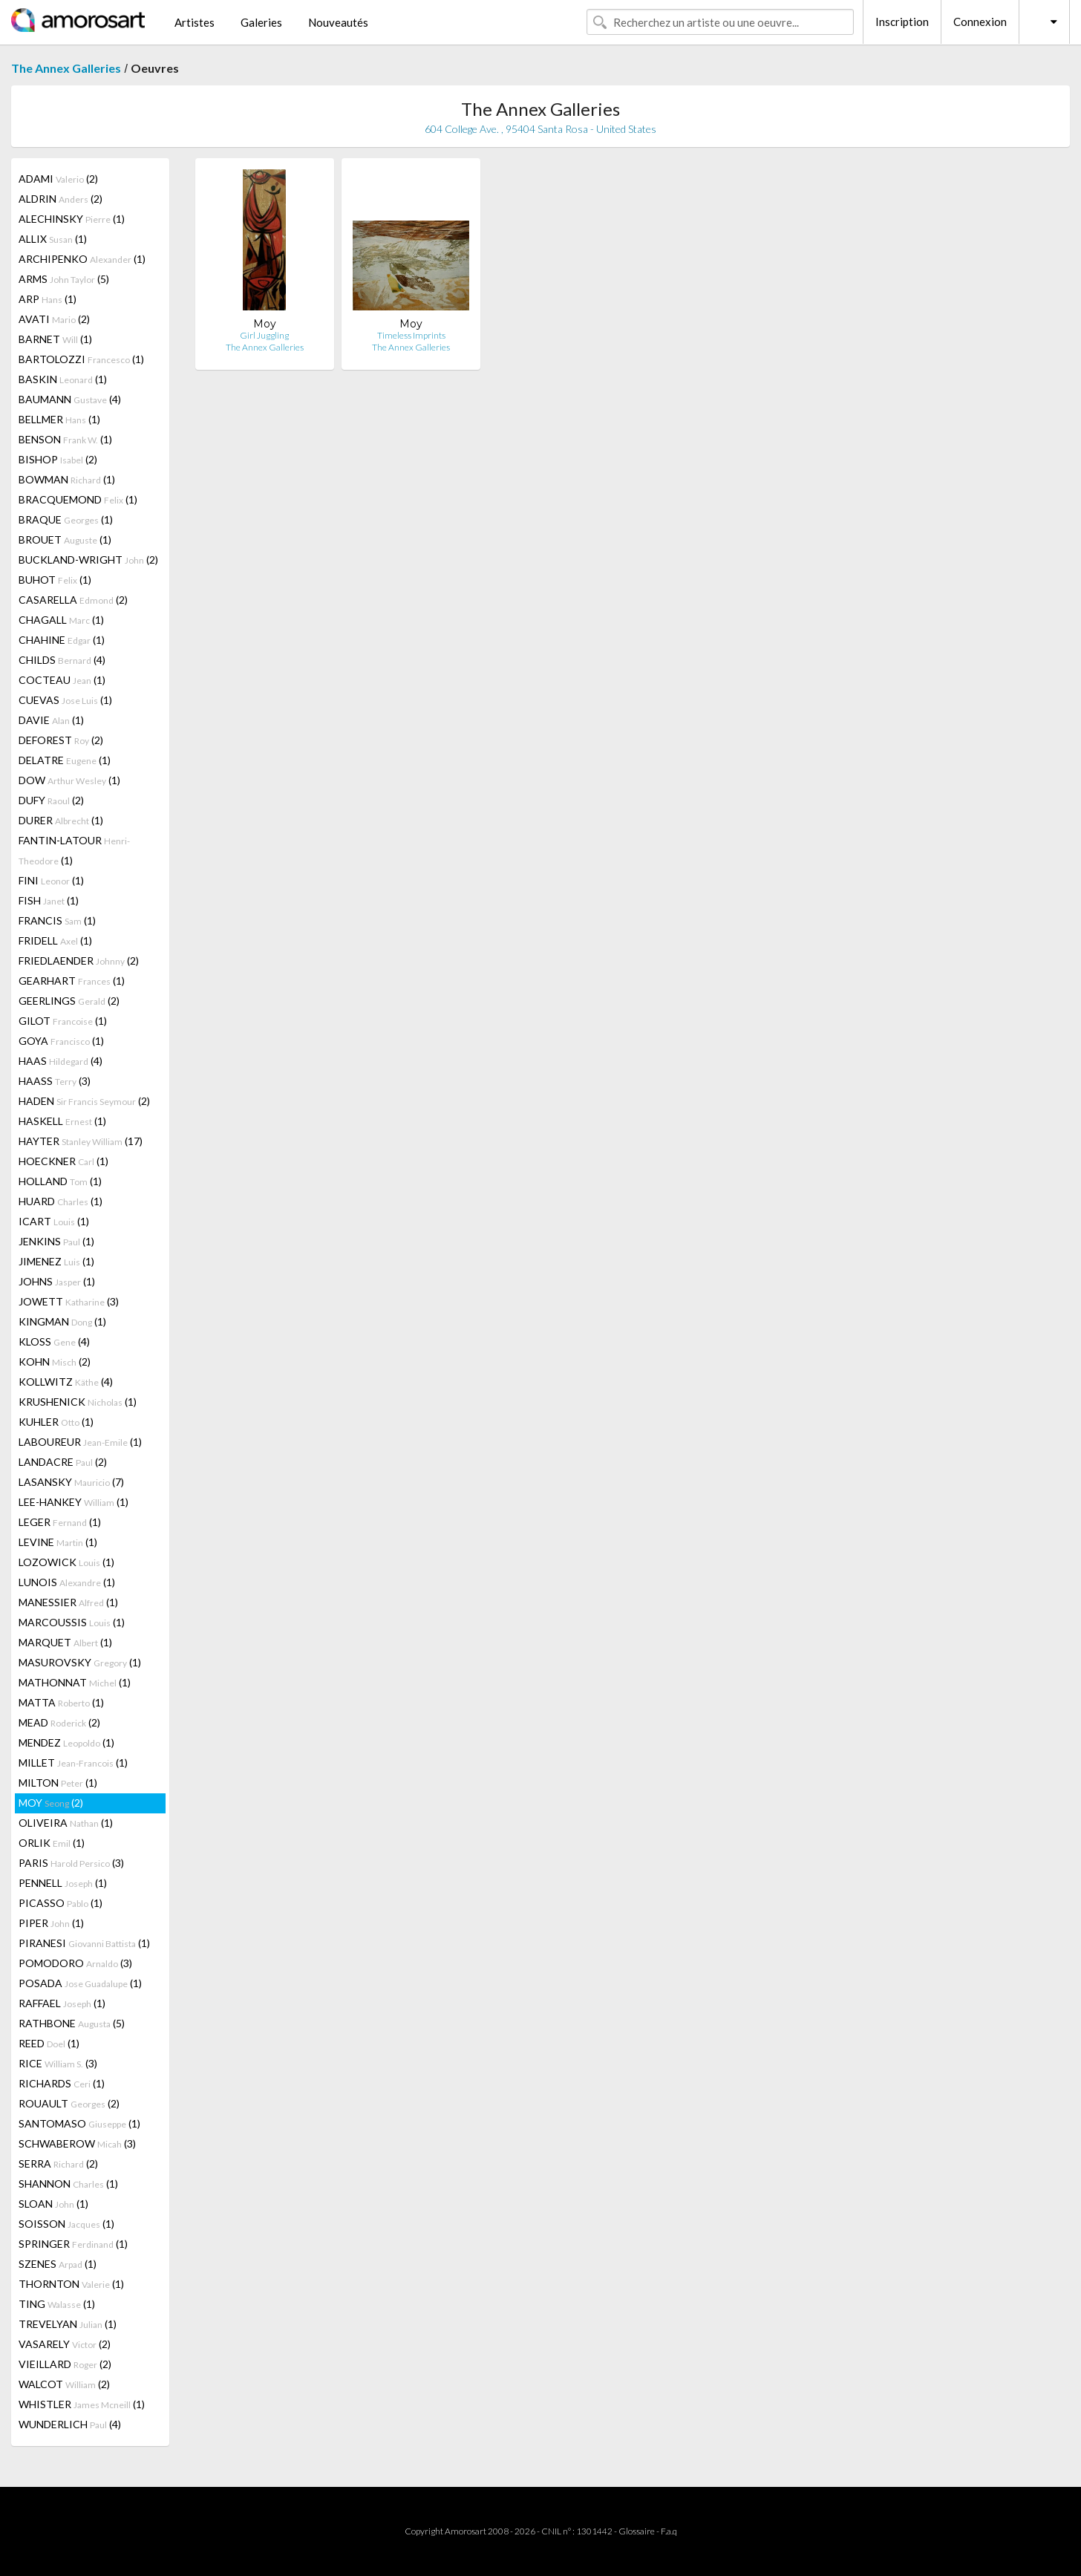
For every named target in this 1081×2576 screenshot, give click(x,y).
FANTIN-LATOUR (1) (74, 850)
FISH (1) (49, 900)
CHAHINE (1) (62, 639)
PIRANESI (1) (84, 1943)
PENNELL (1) (63, 1882)
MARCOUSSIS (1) (72, 1622)
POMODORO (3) (75, 1963)
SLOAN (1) (53, 2203)
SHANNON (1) (68, 2183)
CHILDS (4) (62, 659)
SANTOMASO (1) (79, 2123)
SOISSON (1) (66, 2223)
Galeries (261, 22)
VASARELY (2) (65, 2344)
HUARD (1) (60, 1201)
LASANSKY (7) (71, 1482)
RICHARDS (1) (62, 2083)
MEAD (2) (59, 1722)
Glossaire (636, 2531)
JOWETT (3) (69, 1301)
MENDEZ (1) (66, 1742)
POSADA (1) (80, 1983)
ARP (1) (47, 299)
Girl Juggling (264, 335)
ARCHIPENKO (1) (82, 258)
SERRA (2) (58, 2163)
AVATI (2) (54, 319)
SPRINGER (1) (73, 2243)
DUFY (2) (51, 800)
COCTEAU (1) (62, 680)
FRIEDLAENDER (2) (79, 960)
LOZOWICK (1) (66, 1562)
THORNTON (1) (71, 2283)
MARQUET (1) (65, 1642)
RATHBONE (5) (72, 2023)
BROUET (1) (65, 539)
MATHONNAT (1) (75, 1682)
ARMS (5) (64, 279)
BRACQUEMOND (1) (78, 499)
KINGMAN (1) (62, 1321)
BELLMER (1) (59, 419)
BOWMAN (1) (67, 479)
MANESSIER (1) (68, 1602)
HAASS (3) (55, 1081)
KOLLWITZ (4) (66, 1381)
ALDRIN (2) (60, 198)
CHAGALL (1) (61, 619)
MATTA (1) (61, 1702)
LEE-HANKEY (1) (73, 1502)
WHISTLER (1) (82, 2404)
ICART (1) (54, 1221)
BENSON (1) (65, 439)
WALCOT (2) (64, 2384)
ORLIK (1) (52, 1842)
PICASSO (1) (60, 1903)
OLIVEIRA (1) (66, 1822)
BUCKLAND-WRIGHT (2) (88, 559)
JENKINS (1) (56, 1241)
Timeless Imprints (411, 335)
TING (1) (57, 2304)
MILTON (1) (58, 1782)
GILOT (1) (63, 1020)
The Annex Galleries (66, 68)
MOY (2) (51, 1802)
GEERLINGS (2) (69, 1000)
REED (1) (49, 2043)
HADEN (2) (84, 1101)
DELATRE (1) (65, 760)
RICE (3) (58, 2063)
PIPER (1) (51, 1923)
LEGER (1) (60, 1522)
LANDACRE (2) (63, 1461)
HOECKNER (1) (63, 1161)
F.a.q (669, 2531)
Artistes (194, 22)
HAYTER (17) (81, 1141)
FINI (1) (51, 880)
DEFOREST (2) (61, 740)
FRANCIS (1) (57, 920)
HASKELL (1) (62, 1121)
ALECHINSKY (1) (72, 218)
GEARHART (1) (72, 980)
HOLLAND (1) (60, 1181)
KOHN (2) (55, 1361)
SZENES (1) (58, 2263)
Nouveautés (338, 22)
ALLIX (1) (53, 238)
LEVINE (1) (58, 1542)
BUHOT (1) (55, 579)
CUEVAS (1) (65, 700)
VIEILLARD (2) (65, 2364)
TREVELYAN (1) (68, 2324)
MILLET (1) (73, 1762)
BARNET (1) (55, 339)
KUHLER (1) (56, 1421)
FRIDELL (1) (55, 940)
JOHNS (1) (57, 1281)
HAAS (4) (60, 1060)
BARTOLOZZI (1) (81, 359)
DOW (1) (69, 780)
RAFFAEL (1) (62, 2003)
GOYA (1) (61, 1040)
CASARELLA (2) (73, 599)
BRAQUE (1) (66, 519)
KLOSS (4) (54, 1341)
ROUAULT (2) (69, 2103)
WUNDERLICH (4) (70, 2424)
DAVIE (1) (51, 720)
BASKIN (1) (63, 379)
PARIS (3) (71, 1862)
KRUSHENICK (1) (78, 1401)
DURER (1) (61, 820)
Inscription (902, 21)
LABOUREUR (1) (80, 1441)
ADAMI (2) (58, 178)
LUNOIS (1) (67, 1582)
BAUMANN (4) (70, 399)
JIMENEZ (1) (56, 1261)
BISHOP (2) (58, 459)
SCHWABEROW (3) (77, 2143)
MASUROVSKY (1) (80, 1662)
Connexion (980, 21)
